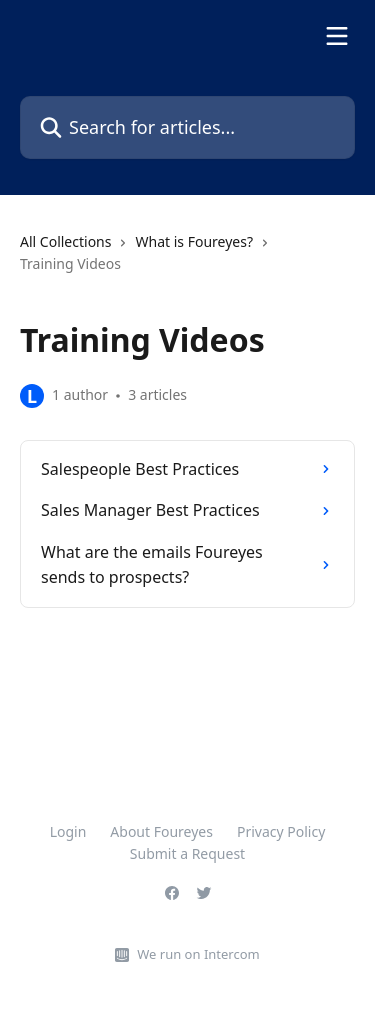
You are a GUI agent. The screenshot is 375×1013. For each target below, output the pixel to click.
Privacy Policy (281, 831)
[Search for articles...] (187, 127)
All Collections (65, 241)
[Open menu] (337, 36)
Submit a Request (187, 853)
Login (68, 831)
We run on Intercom (198, 954)
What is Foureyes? (194, 241)
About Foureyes (161, 831)
